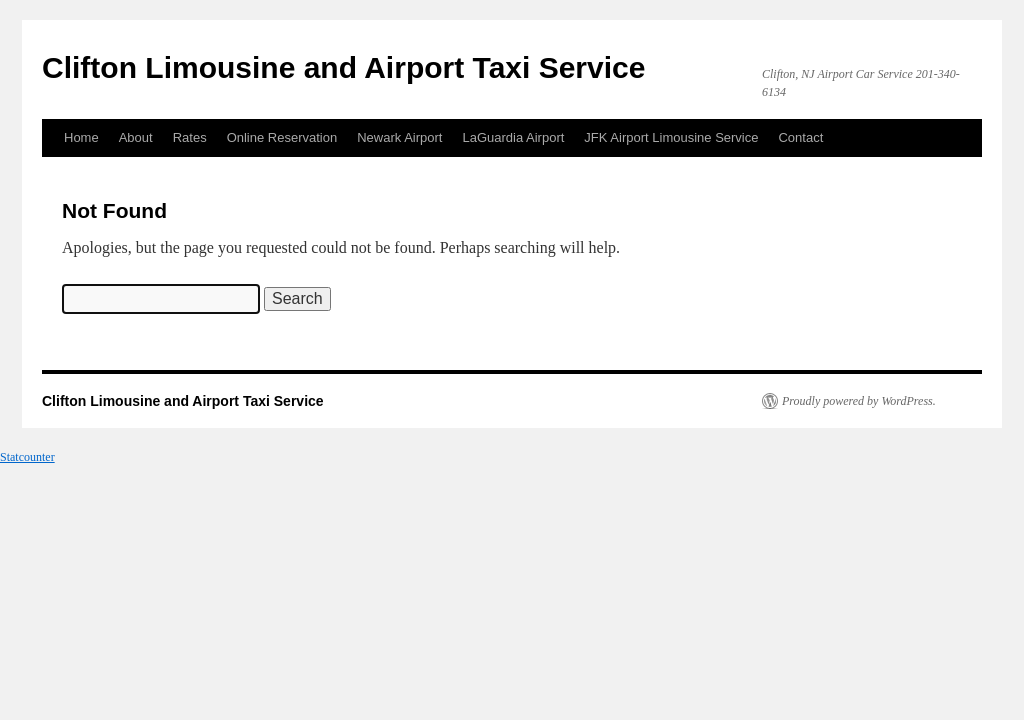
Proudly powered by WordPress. (859, 401)
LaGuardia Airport (513, 137)
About (136, 137)
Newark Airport (399, 137)
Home (81, 137)
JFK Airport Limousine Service (671, 137)
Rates (190, 137)
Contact (800, 137)
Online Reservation (282, 137)
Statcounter (27, 457)
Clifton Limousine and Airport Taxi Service (343, 67)
